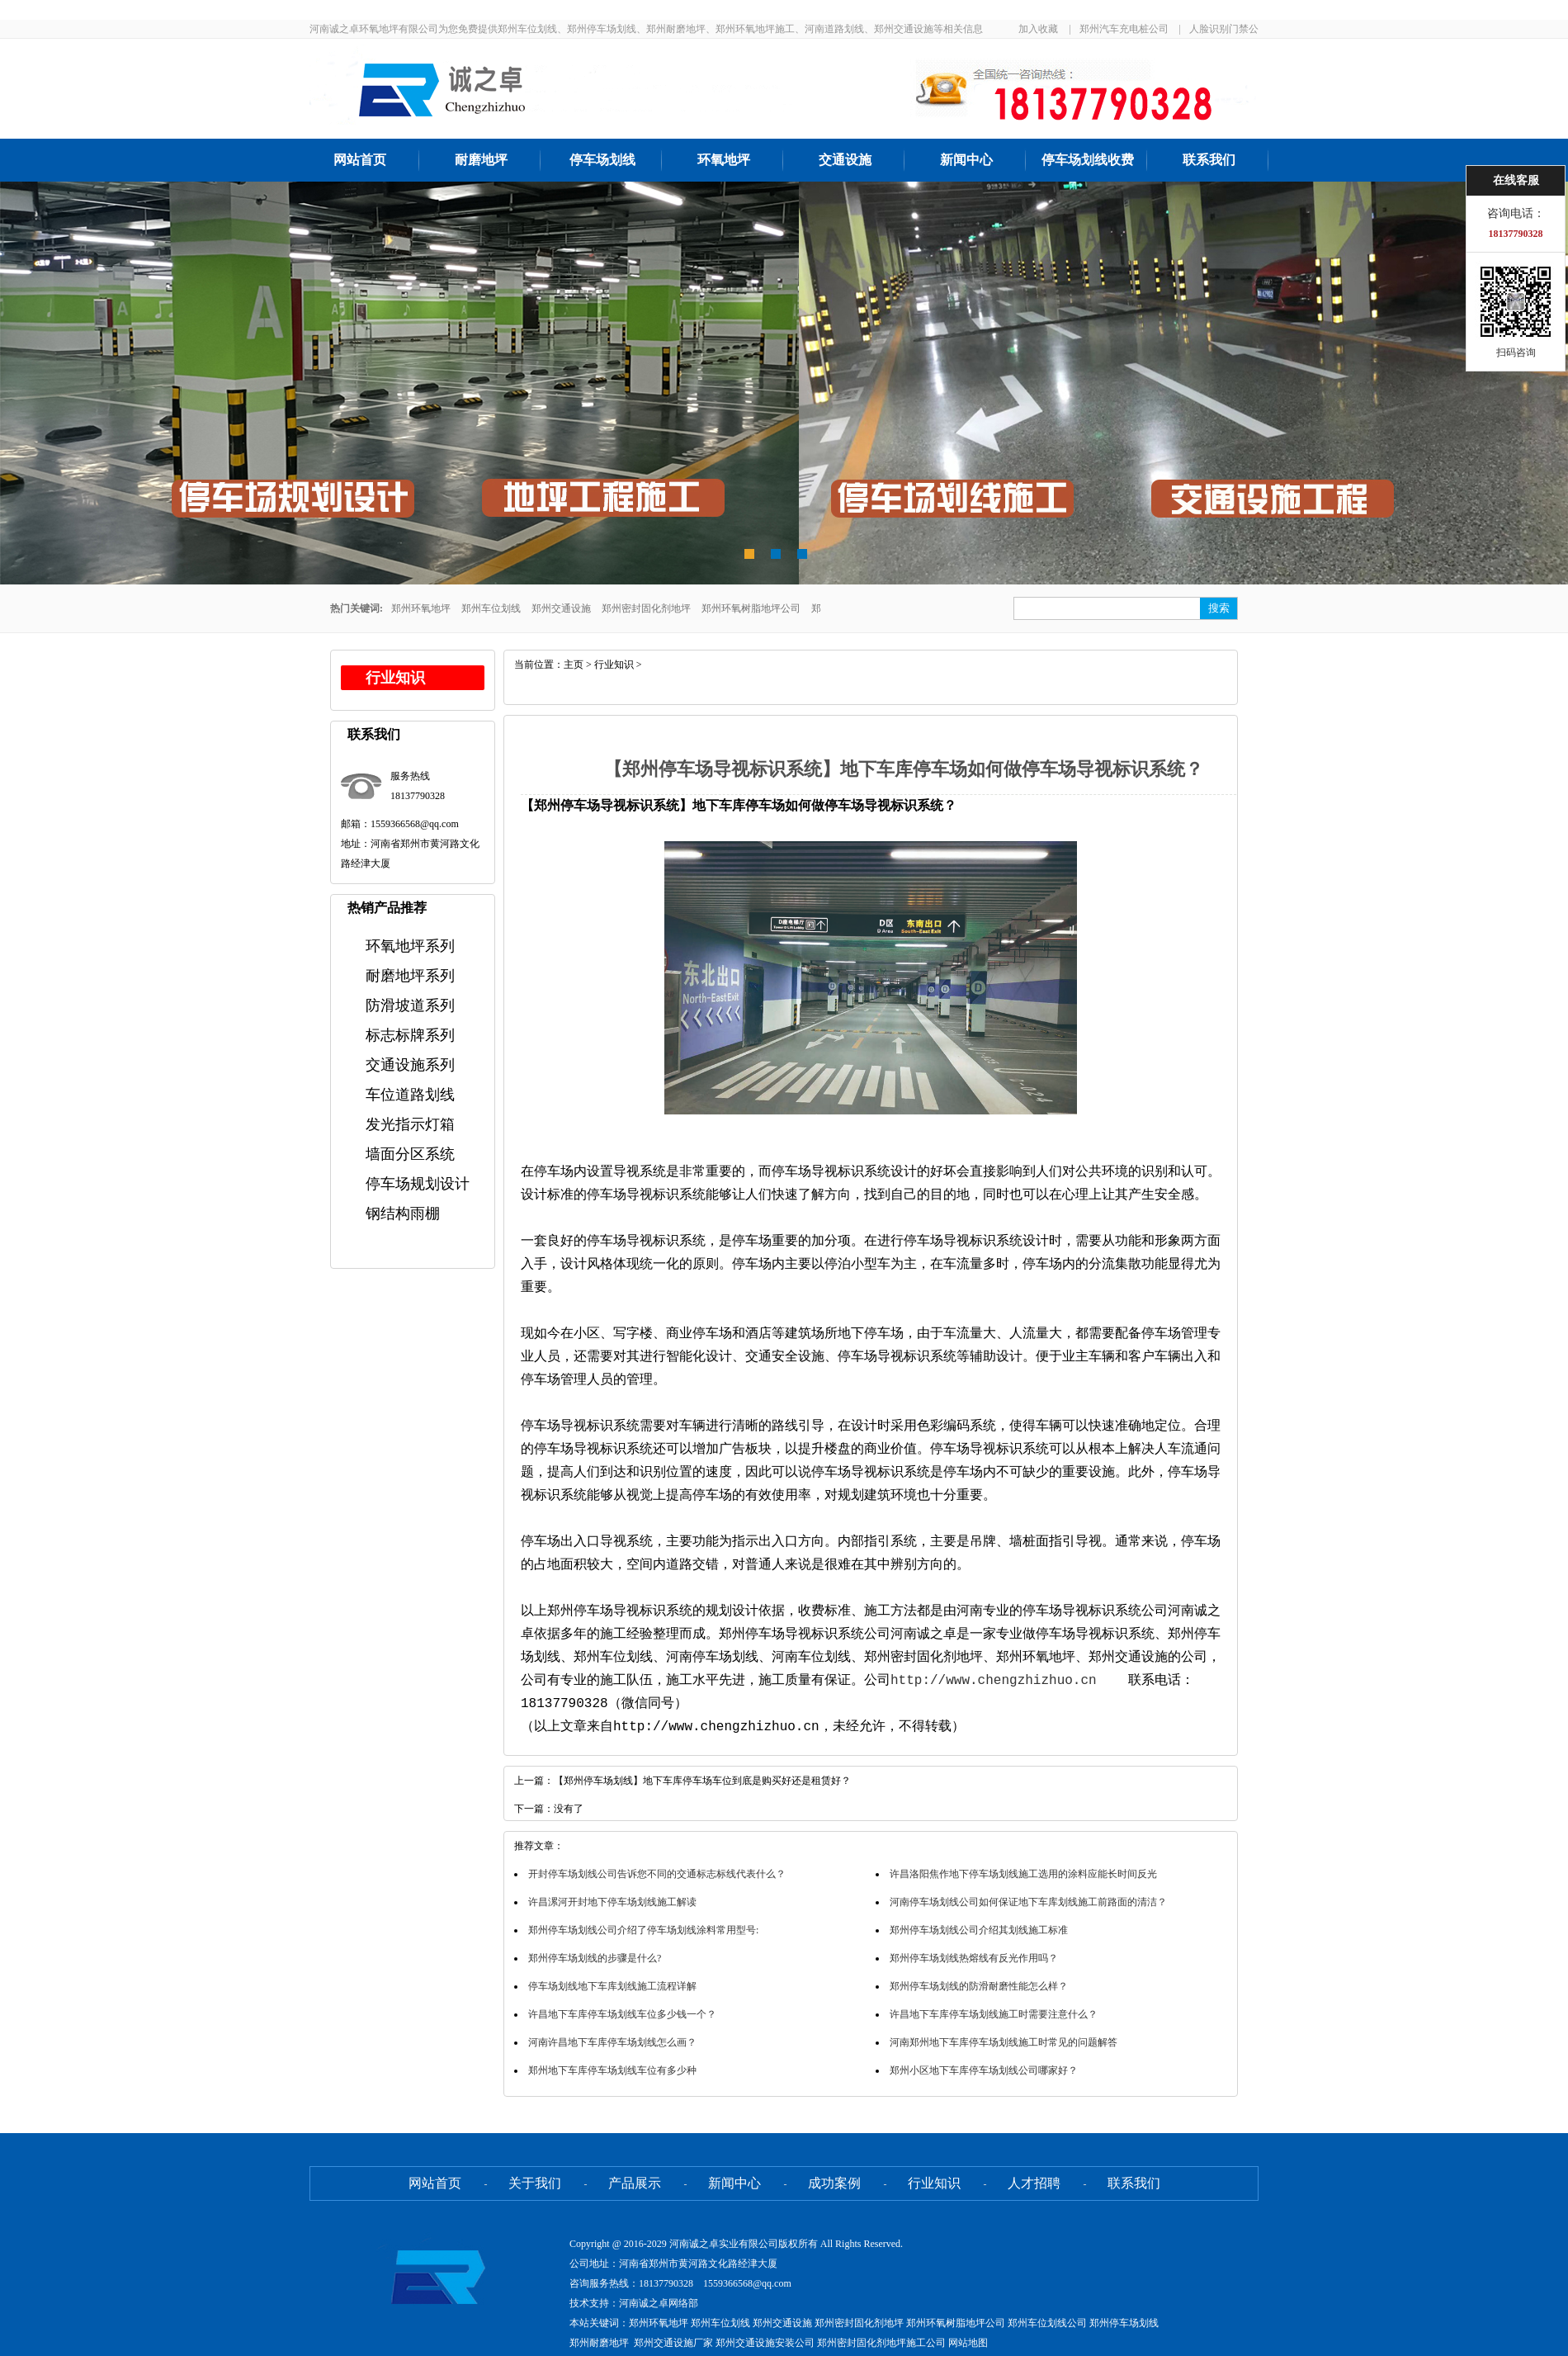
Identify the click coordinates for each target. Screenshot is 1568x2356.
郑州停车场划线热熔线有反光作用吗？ (974, 1958)
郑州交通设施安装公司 (765, 2343)
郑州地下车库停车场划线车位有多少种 (612, 2070)
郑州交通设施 (561, 608)
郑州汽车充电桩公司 (1124, 29)
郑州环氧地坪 (421, 608)
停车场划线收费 (1087, 160)
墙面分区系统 (410, 1154)
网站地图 (968, 2343)
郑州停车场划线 (1124, 2323)
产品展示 (634, 2183)
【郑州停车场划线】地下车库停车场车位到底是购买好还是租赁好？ (702, 1780)
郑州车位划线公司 (1047, 2323)
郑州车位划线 (491, 608)
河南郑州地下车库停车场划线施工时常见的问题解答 (1003, 2042)
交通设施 (845, 160)
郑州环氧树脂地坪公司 (751, 608)
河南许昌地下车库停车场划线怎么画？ (612, 2042)
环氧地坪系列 (410, 946)
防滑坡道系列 (410, 1005)
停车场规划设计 (418, 1184)
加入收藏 (1038, 29)
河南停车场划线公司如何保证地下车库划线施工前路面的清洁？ (1028, 1902)
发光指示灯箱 (410, 1124)
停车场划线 (602, 160)
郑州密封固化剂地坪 (646, 608)
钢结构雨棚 (403, 1213)
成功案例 (834, 2183)
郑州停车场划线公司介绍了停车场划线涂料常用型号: (643, 1930)
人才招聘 (1034, 2183)
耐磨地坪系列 (410, 975)
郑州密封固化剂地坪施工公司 (881, 2343)
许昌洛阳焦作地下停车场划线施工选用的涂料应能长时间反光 (1023, 1874)
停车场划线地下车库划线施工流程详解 (612, 1986)
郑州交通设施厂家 (673, 2343)
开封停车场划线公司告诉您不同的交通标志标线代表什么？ (657, 1874)
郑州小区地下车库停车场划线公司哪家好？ (984, 2070)
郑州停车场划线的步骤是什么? (594, 1958)
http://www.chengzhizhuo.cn (993, 1680)
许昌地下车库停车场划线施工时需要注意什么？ (994, 2014)
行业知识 (614, 664)
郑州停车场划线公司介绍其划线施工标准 (979, 1930)
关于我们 (534, 2183)
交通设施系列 (410, 1065)
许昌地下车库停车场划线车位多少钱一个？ (622, 2014)
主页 (573, 664)
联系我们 (1209, 160)
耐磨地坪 (481, 160)
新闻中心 (966, 160)
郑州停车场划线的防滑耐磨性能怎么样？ (979, 1986)
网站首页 (359, 160)
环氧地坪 (723, 160)
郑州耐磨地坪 (599, 2343)
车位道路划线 (410, 1094)
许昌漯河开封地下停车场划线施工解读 (612, 1902)
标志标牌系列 (410, 1035)
